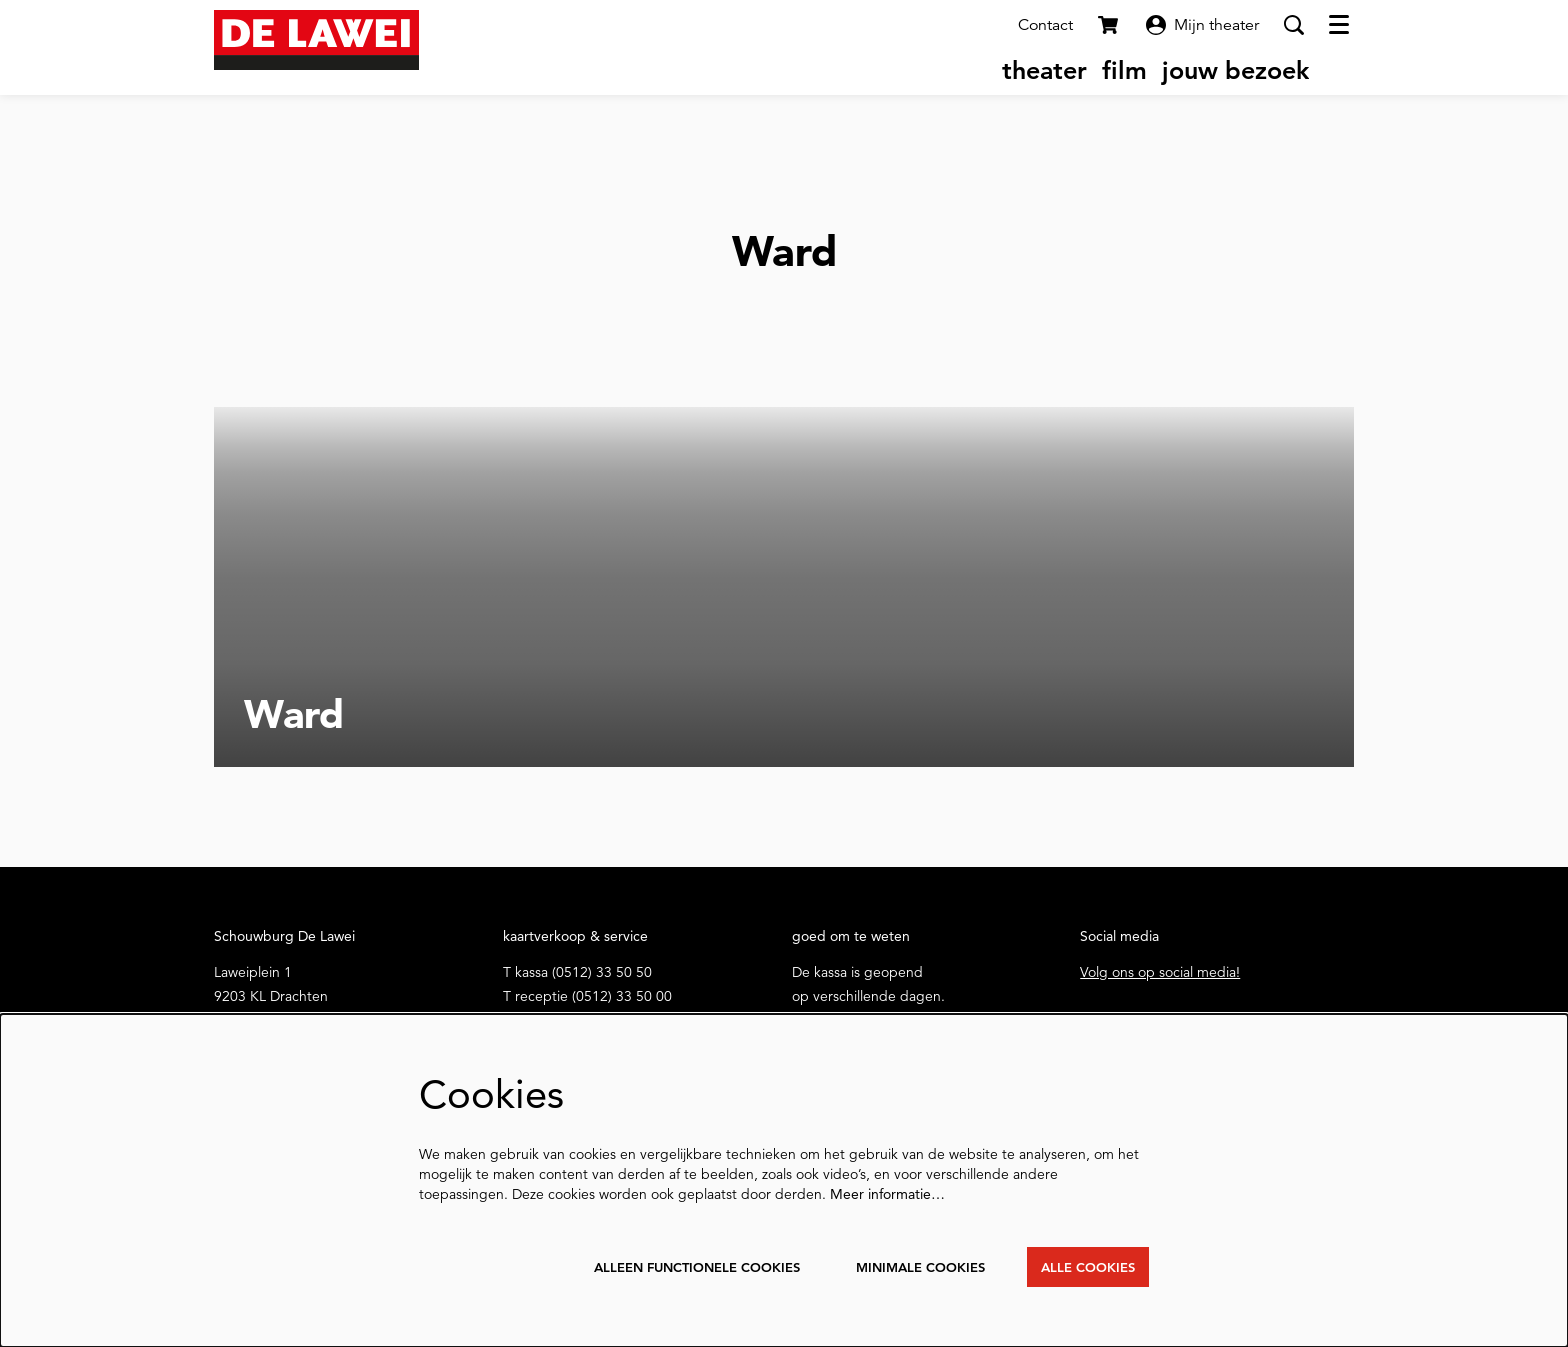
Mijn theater (1202, 25)
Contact (1045, 25)
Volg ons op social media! (1160, 972)
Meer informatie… (887, 1192)
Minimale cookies (907, 1266)
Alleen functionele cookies (668, 1266)
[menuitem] (1044, 70)
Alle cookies (1084, 1266)
